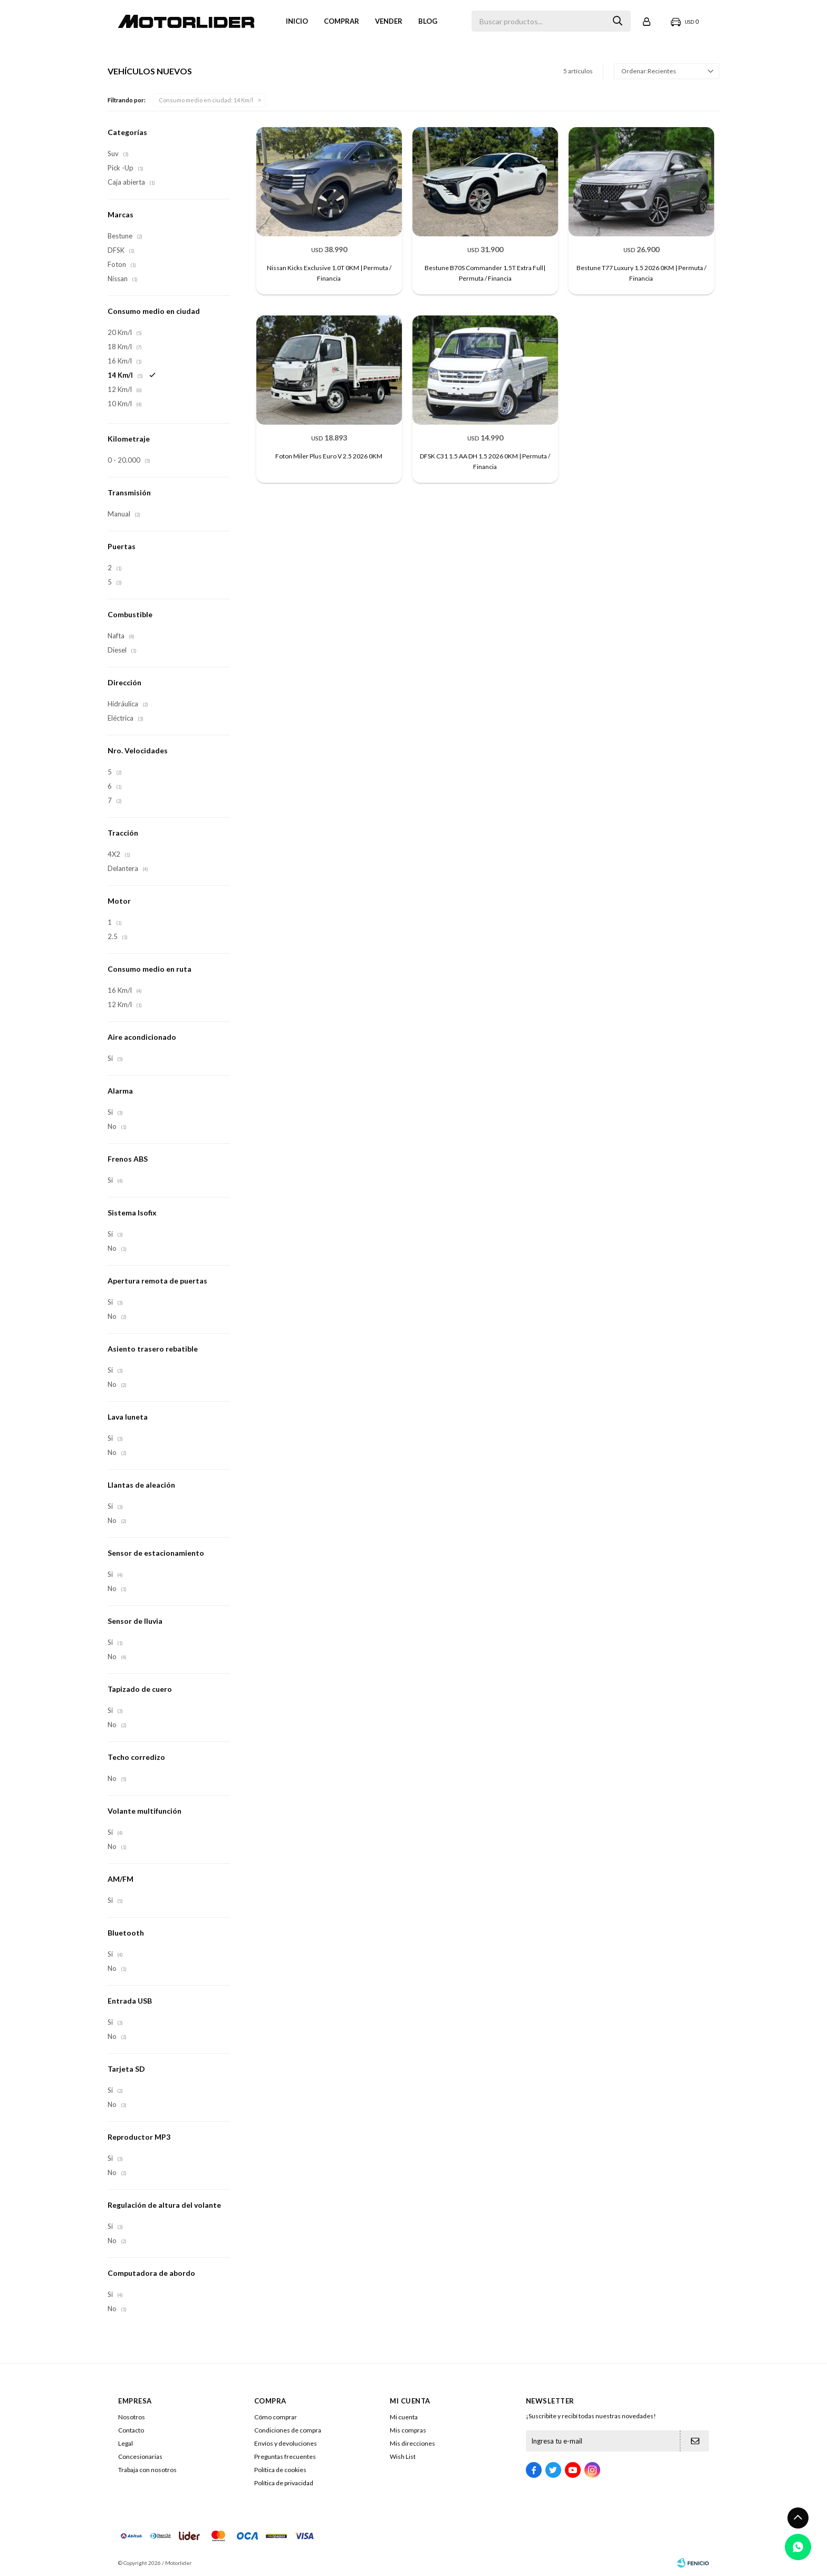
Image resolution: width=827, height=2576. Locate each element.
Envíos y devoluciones (285, 2443)
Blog (427, 21)
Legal (125, 2443)
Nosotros (131, 2417)
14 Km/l (206, 100)
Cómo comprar (275, 2417)
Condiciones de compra (287, 2430)
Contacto (131, 2430)
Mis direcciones (412, 2443)
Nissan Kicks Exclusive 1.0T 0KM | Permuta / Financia (329, 273)
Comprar (341, 21)
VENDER (388, 21)
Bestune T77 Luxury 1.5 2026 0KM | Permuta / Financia (641, 273)
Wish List (403, 2456)
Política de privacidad (283, 2483)
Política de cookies (280, 2470)
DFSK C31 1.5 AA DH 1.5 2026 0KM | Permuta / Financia (485, 461)
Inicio (297, 21)
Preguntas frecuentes (285, 2456)
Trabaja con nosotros (147, 2470)
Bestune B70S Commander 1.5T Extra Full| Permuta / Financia (485, 273)
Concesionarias (140, 2456)
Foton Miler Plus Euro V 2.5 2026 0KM (328, 456)
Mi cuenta (404, 2417)
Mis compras (408, 2430)
